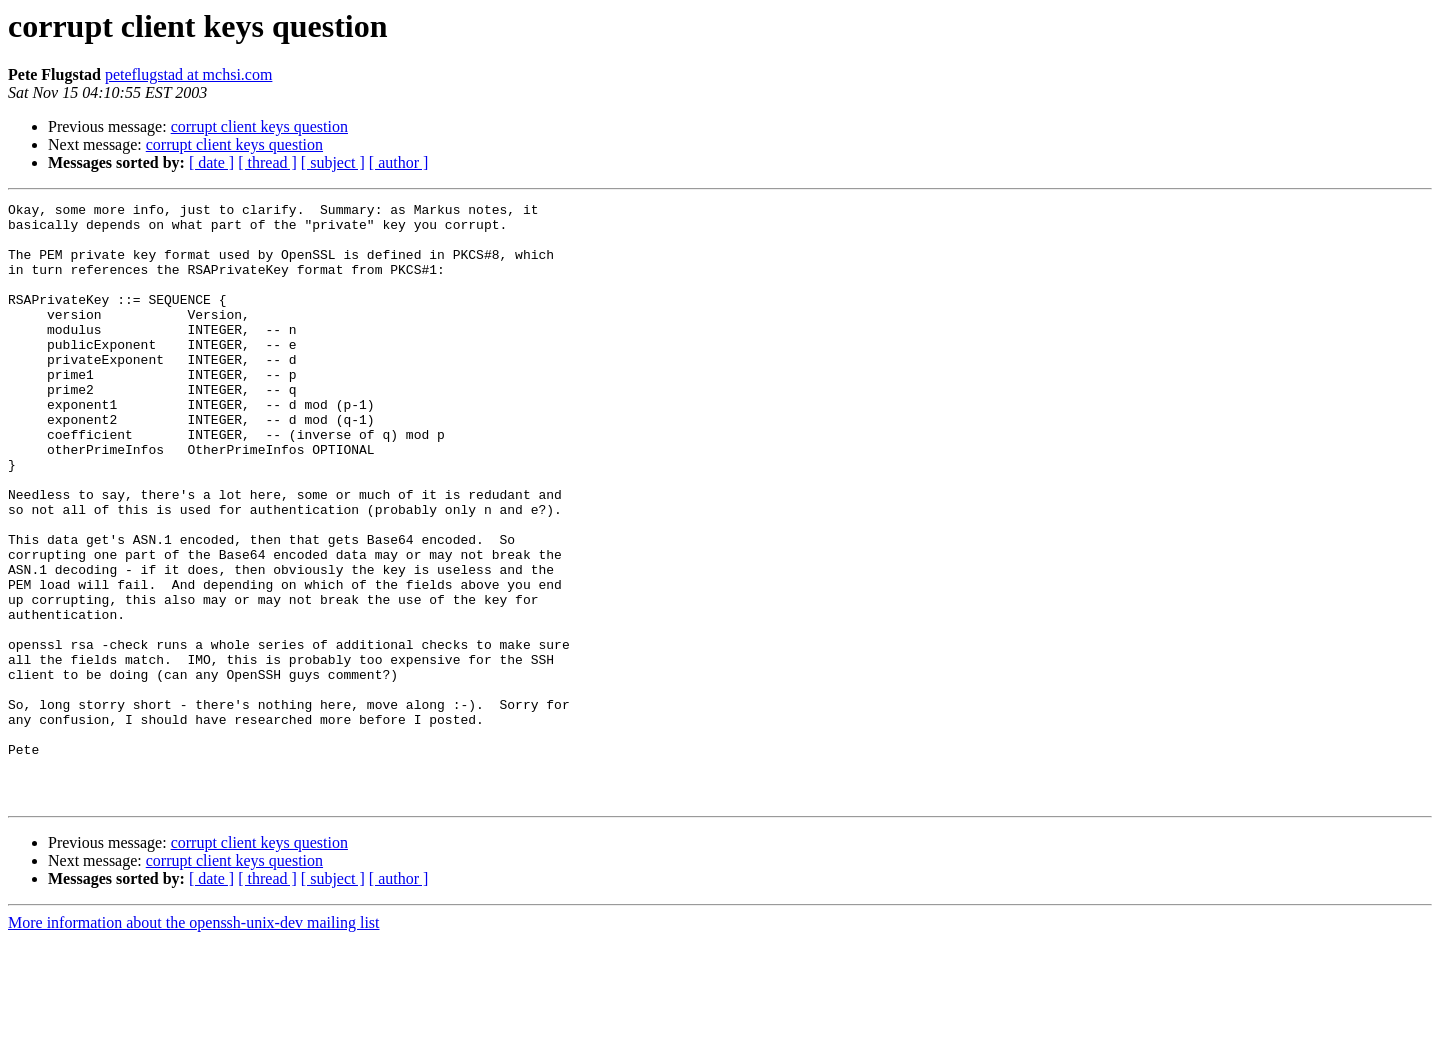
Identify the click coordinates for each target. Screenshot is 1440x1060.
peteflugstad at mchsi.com (189, 74)
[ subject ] (333, 162)
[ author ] (399, 162)
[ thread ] (267, 162)
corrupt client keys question (259, 126)
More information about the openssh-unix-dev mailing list (194, 1042)
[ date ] (211, 162)
